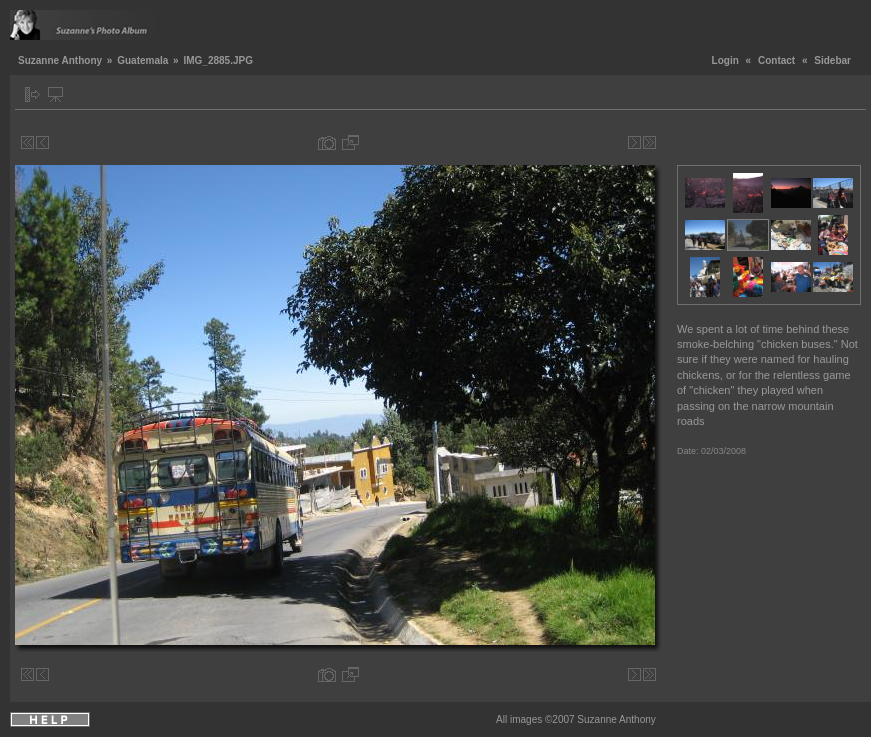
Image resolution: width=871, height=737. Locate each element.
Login (725, 60)
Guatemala (142, 60)
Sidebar (832, 60)
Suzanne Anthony (60, 60)
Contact (776, 60)
